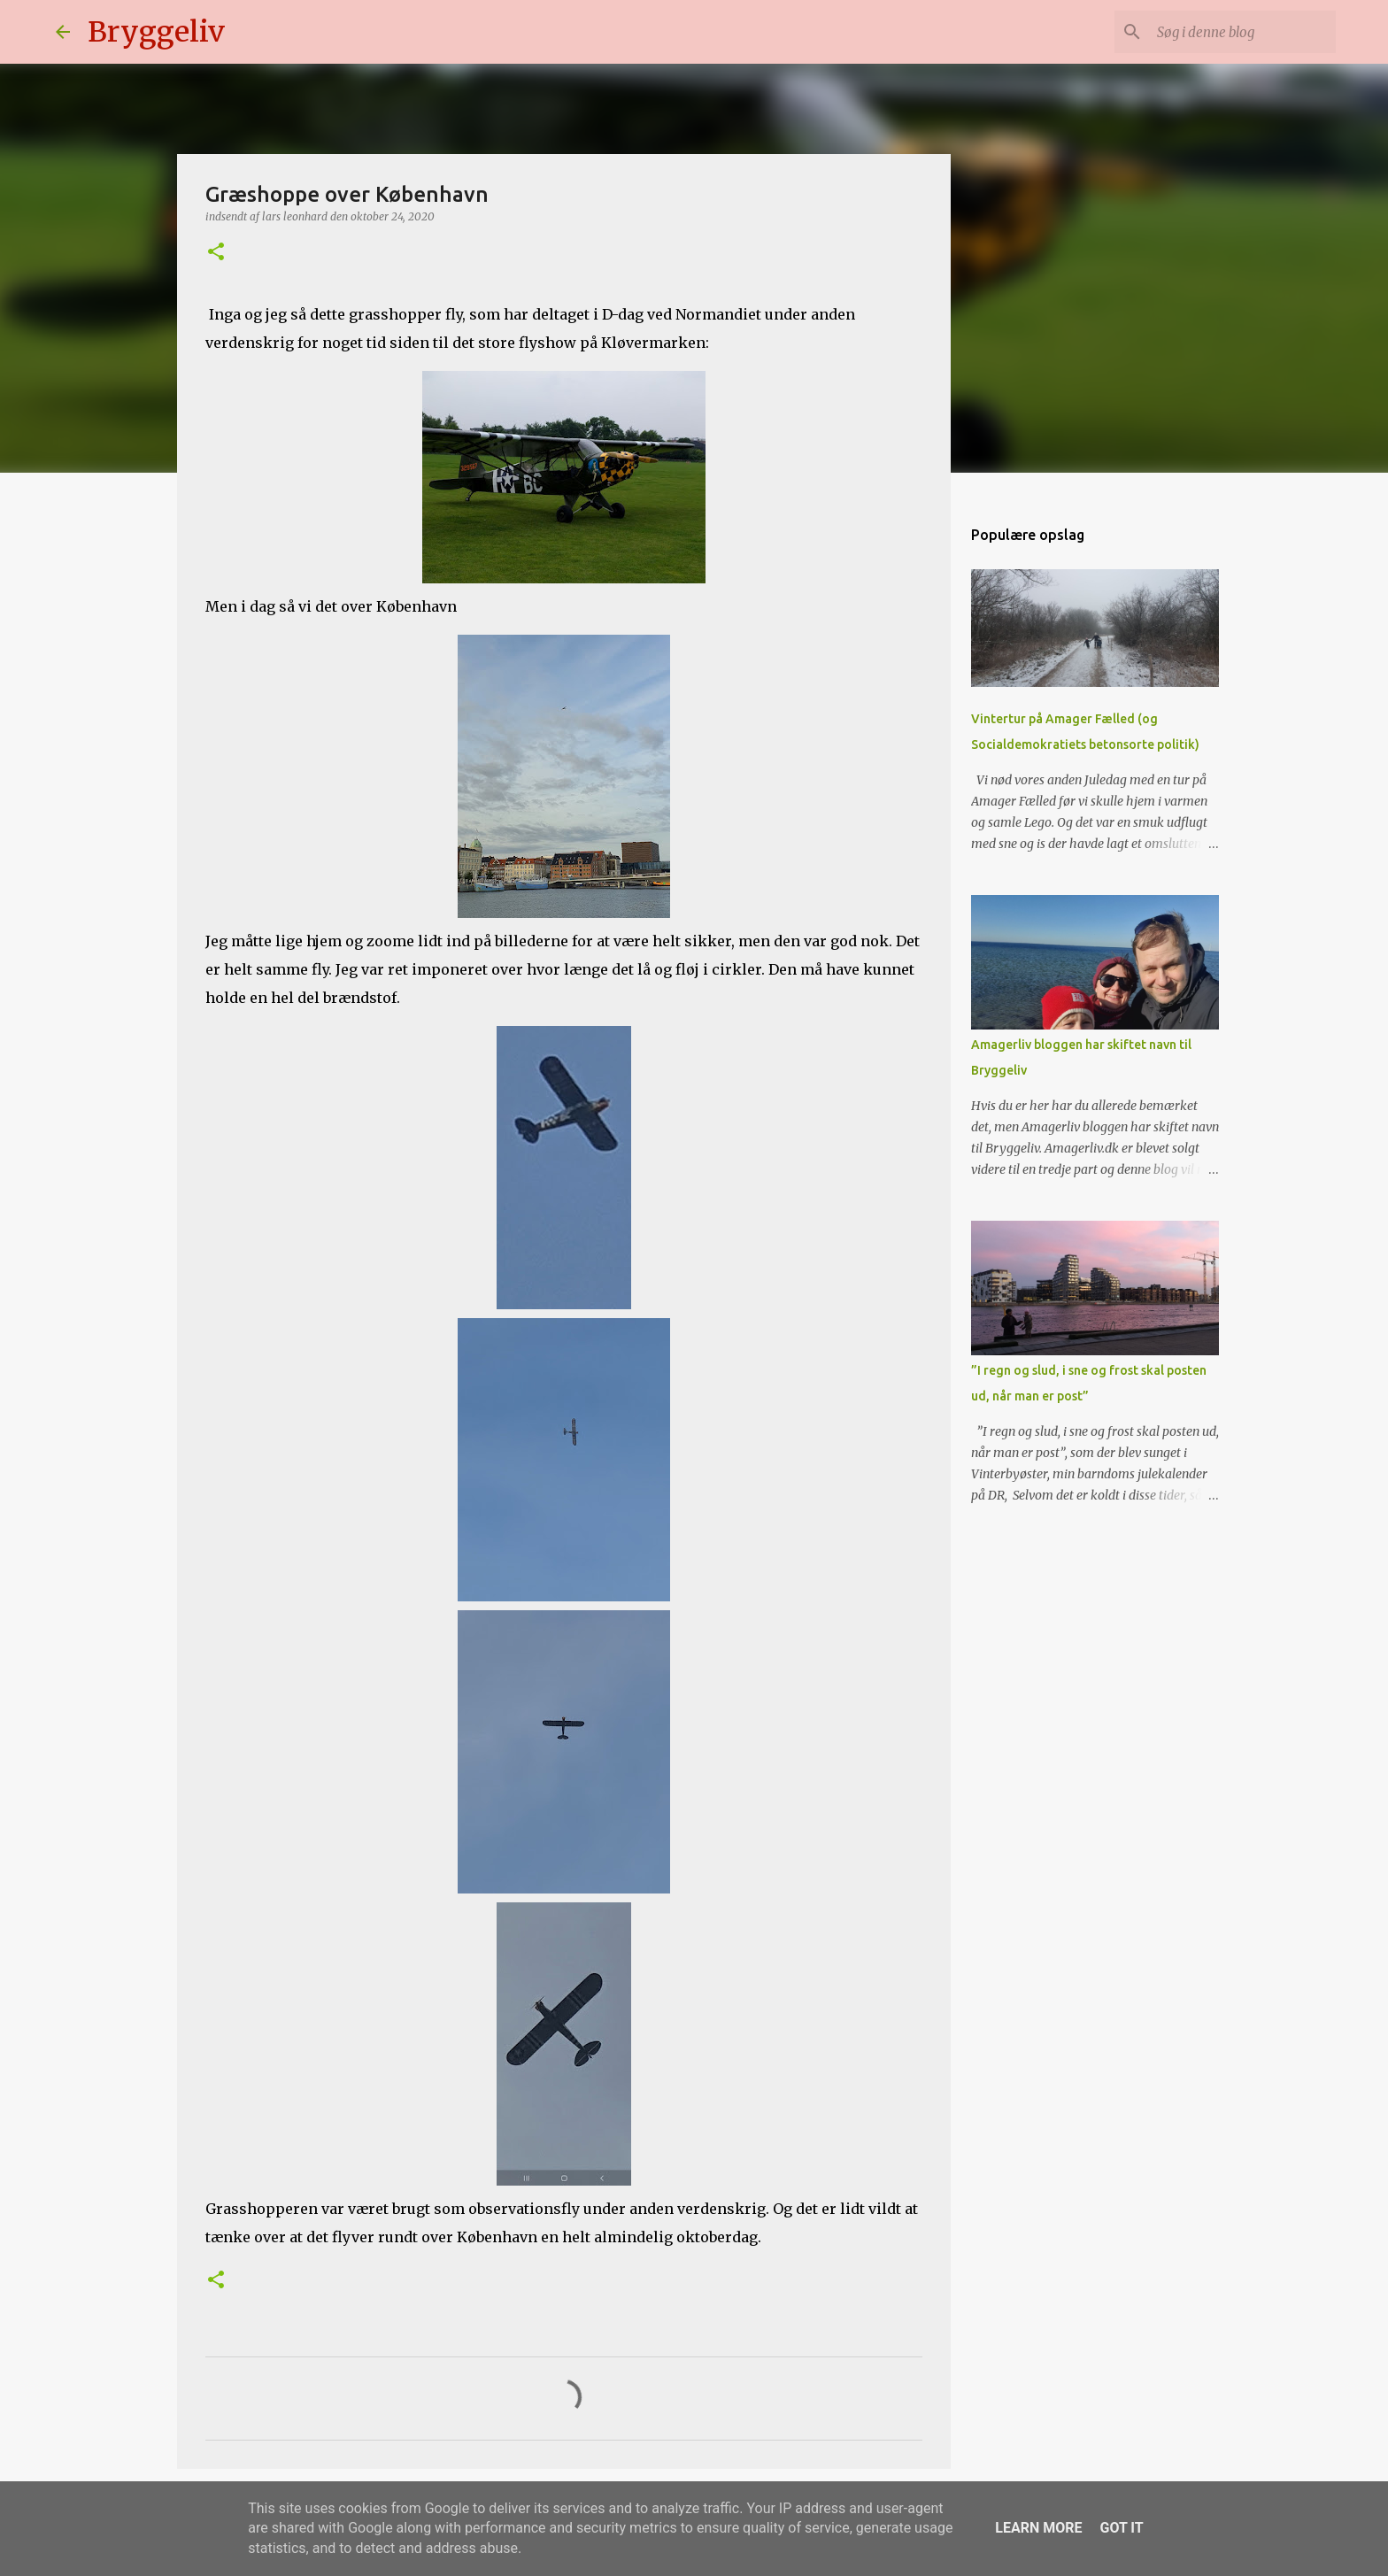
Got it (1121, 2527)
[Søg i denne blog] (1243, 32)
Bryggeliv (156, 32)
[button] (216, 253)
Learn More (1038, 2527)
